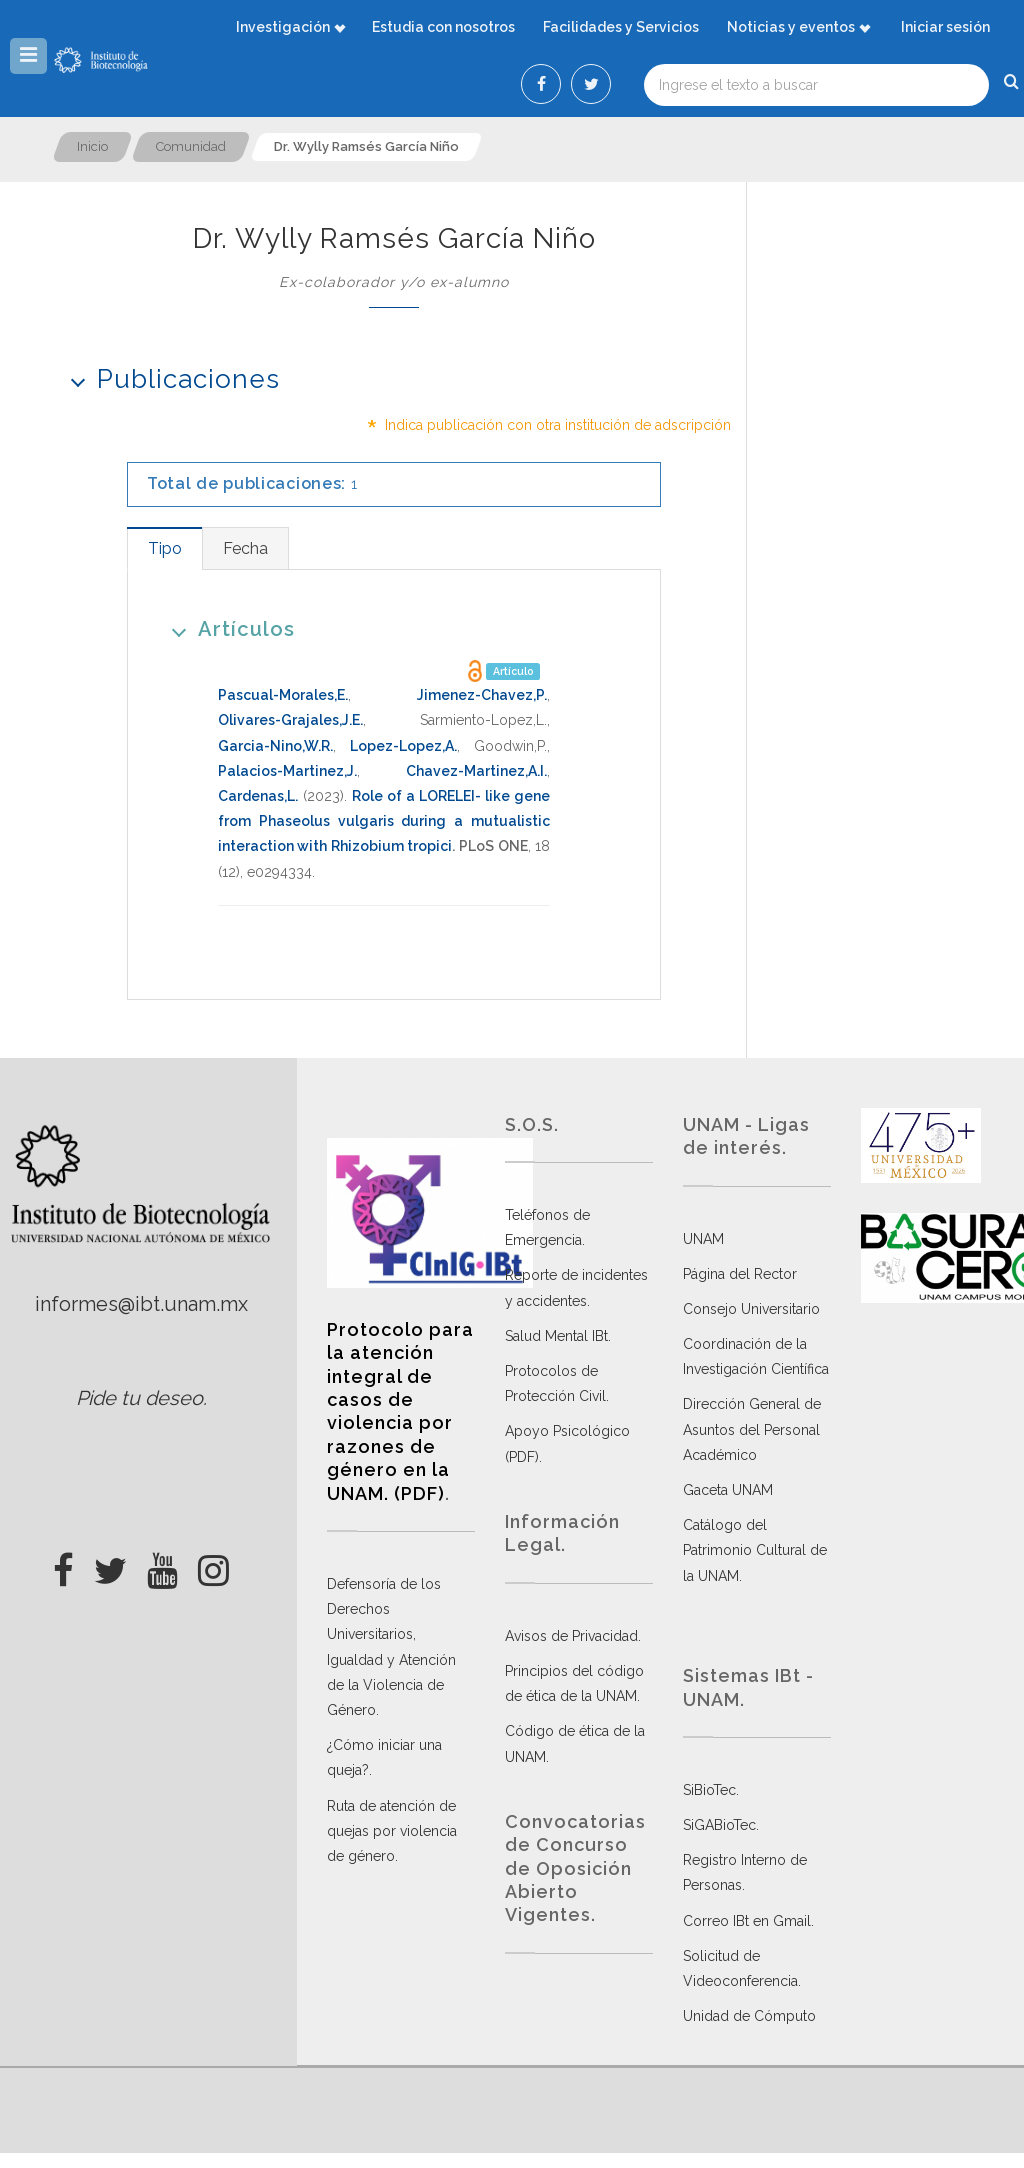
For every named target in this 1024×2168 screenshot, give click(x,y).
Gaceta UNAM (728, 1490)
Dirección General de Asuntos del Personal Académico (752, 1429)
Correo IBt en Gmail (747, 1921)
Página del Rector (740, 1274)
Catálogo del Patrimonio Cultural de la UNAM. (755, 1550)
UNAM (703, 1239)
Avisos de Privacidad (571, 1636)
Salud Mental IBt (556, 1336)
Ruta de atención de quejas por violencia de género (392, 1831)
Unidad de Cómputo (749, 2016)
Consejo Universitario (751, 1309)
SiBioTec (709, 1790)
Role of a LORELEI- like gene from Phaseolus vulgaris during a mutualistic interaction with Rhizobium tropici (384, 821)
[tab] (164, 548)
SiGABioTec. (721, 1825)
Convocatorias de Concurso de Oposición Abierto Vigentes (575, 1868)
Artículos (226, 628)
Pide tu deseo (139, 1398)
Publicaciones (168, 378)
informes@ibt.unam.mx (141, 1304)
